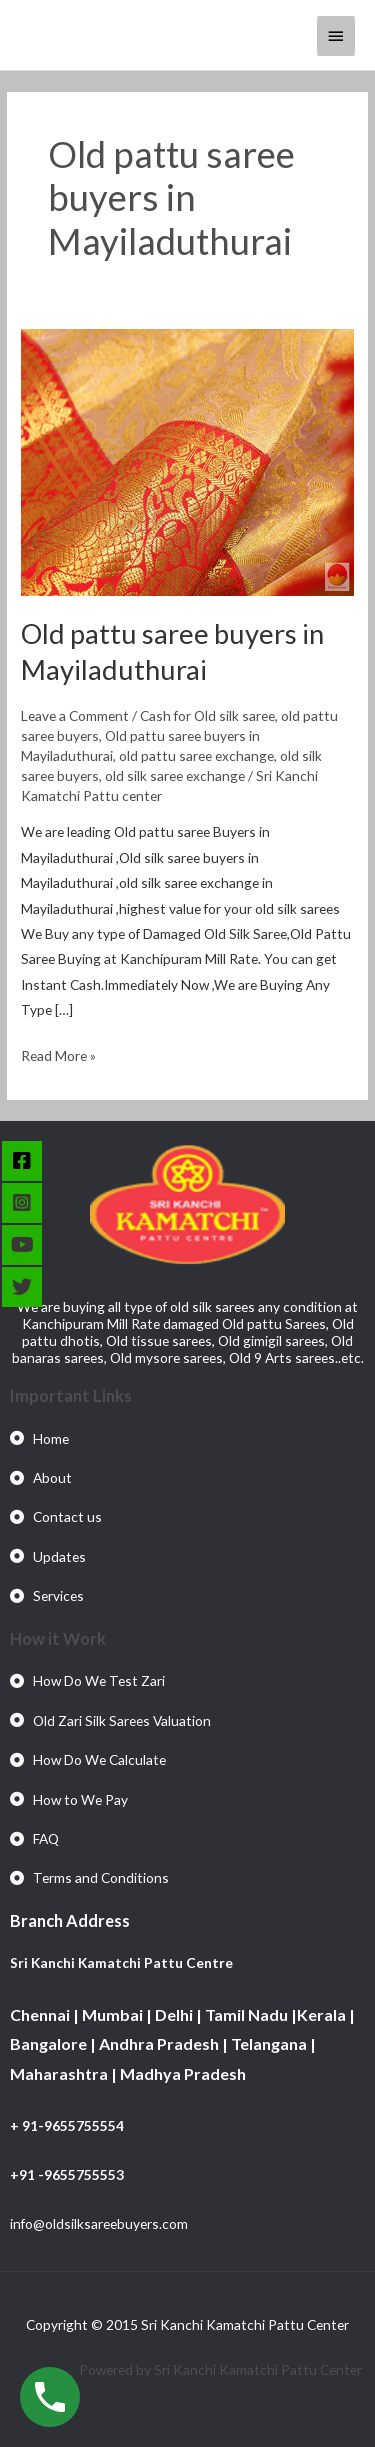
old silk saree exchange (175, 775)
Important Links (71, 1395)
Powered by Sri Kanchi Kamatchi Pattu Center (222, 2369)
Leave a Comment (75, 715)
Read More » (58, 1053)
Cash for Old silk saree (207, 715)
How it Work (58, 1638)
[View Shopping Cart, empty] (284, 35)
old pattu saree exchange (196, 755)
